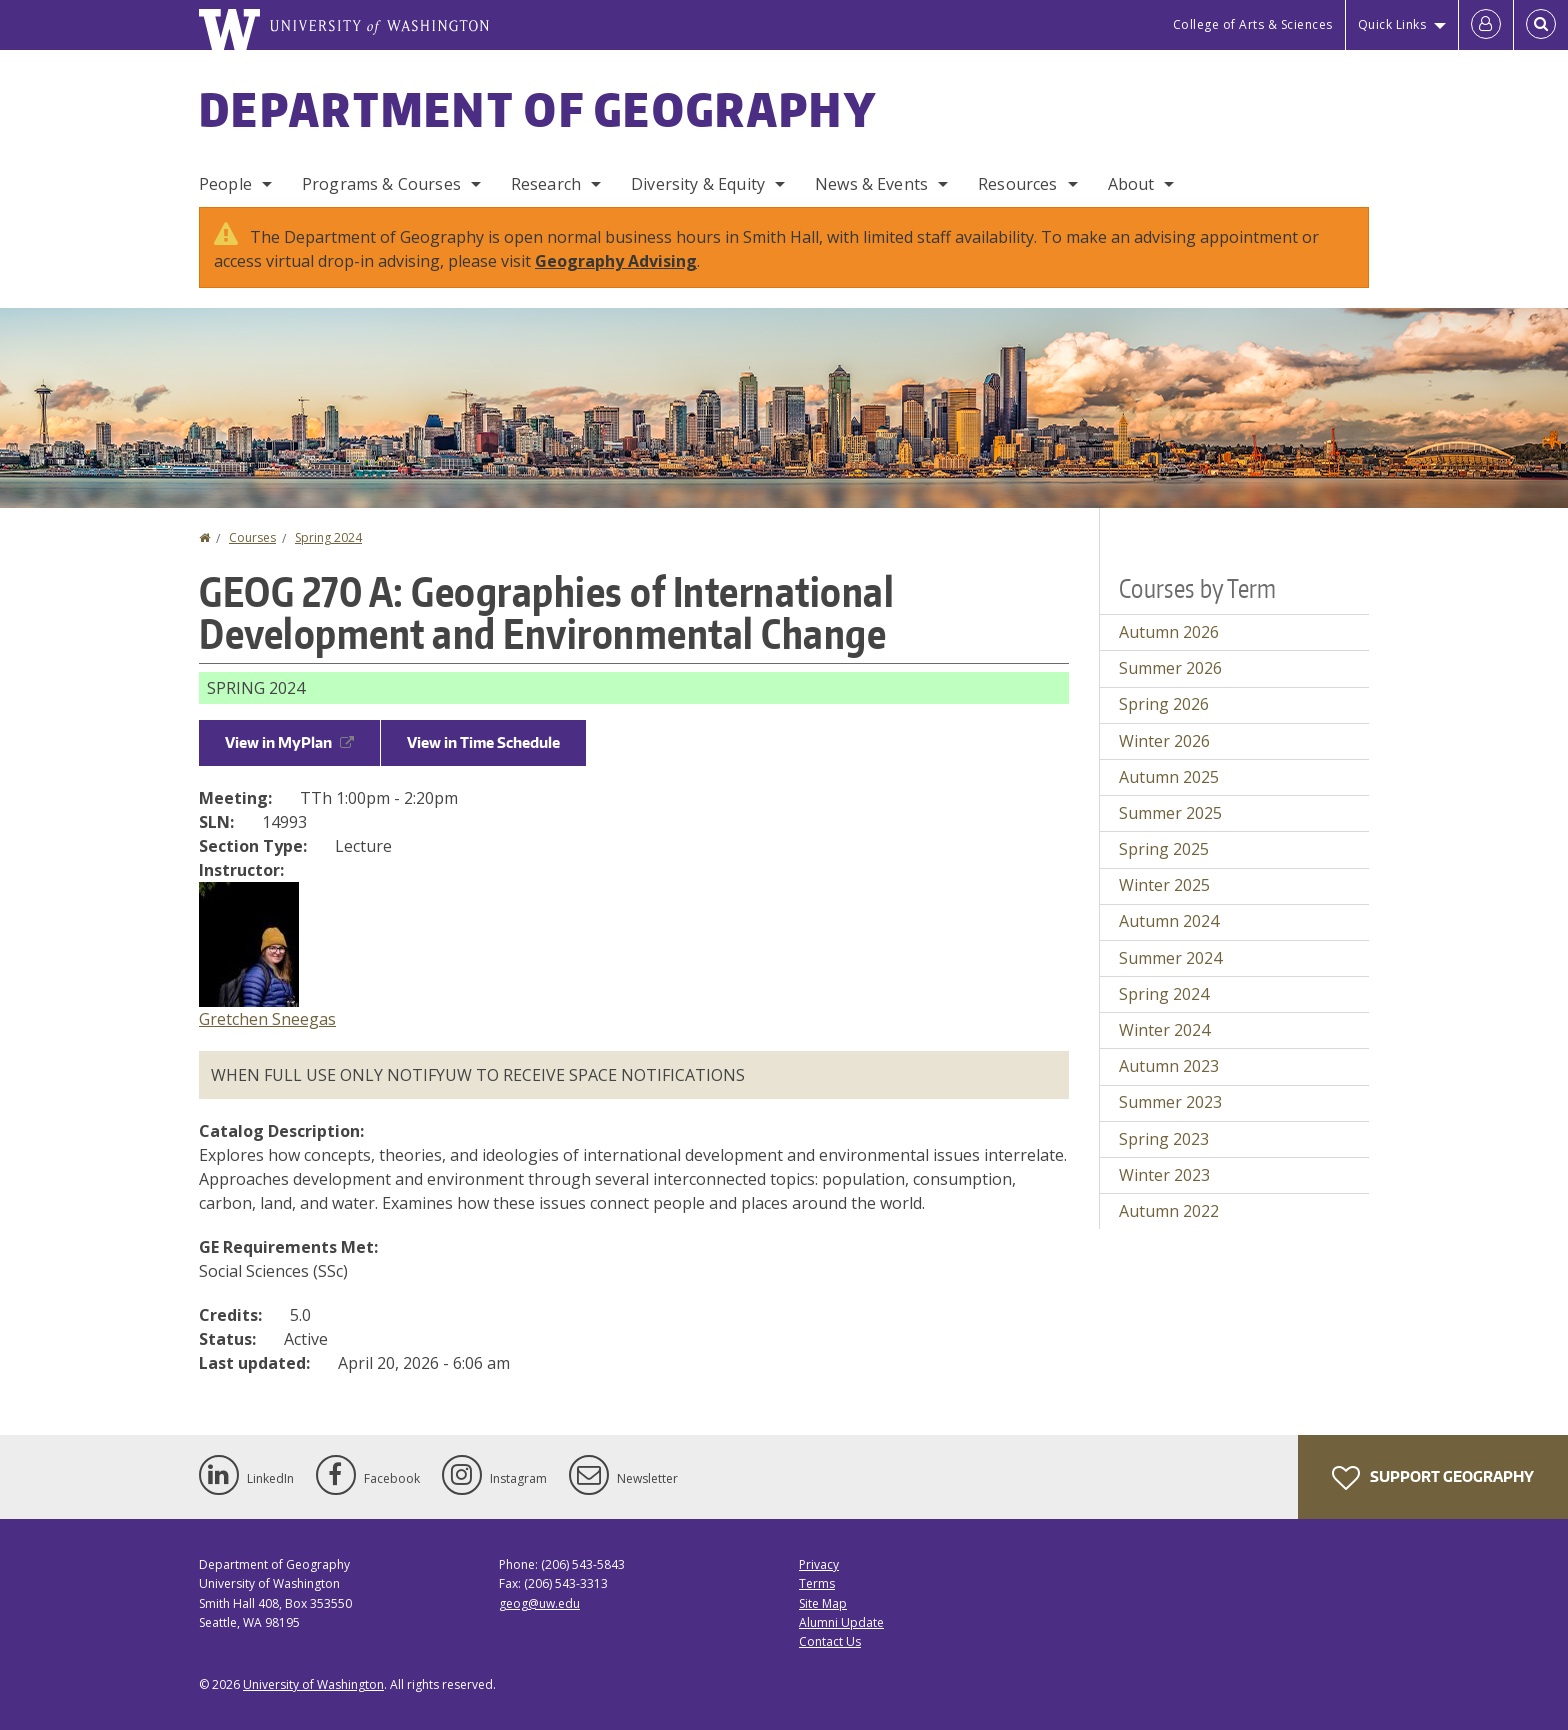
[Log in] (1486, 25)
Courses (252, 537)
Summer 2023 (1170, 1102)
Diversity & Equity (698, 184)
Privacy (819, 1564)
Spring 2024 (328, 537)
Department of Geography (538, 109)
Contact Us (830, 1641)
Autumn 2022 (1169, 1211)
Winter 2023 (1164, 1175)
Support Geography (1433, 1478)
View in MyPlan (289, 742)
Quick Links (1392, 24)
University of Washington (313, 1684)
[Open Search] (1541, 25)
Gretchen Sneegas (267, 1019)
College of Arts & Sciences (1253, 24)
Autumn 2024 (1169, 921)
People (225, 184)
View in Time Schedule (483, 742)
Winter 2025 (1164, 885)
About (1131, 184)
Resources (1017, 184)
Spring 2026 (1164, 704)
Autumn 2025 (1169, 777)
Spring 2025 (1164, 849)
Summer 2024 (1170, 958)
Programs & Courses (381, 184)
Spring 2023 (1164, 1139)
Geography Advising (616, 261)
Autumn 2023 (1169, 1066)
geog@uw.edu (539, 1603)
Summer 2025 (1170, 813)
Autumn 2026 (1169, 632)
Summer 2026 (1170, 668)
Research (546, 184)
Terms (817, 1583)
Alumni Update (841, 1622)
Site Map (823, 1603)
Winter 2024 (1164, 1030)
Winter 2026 (1164, 741)
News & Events (871, 184)
